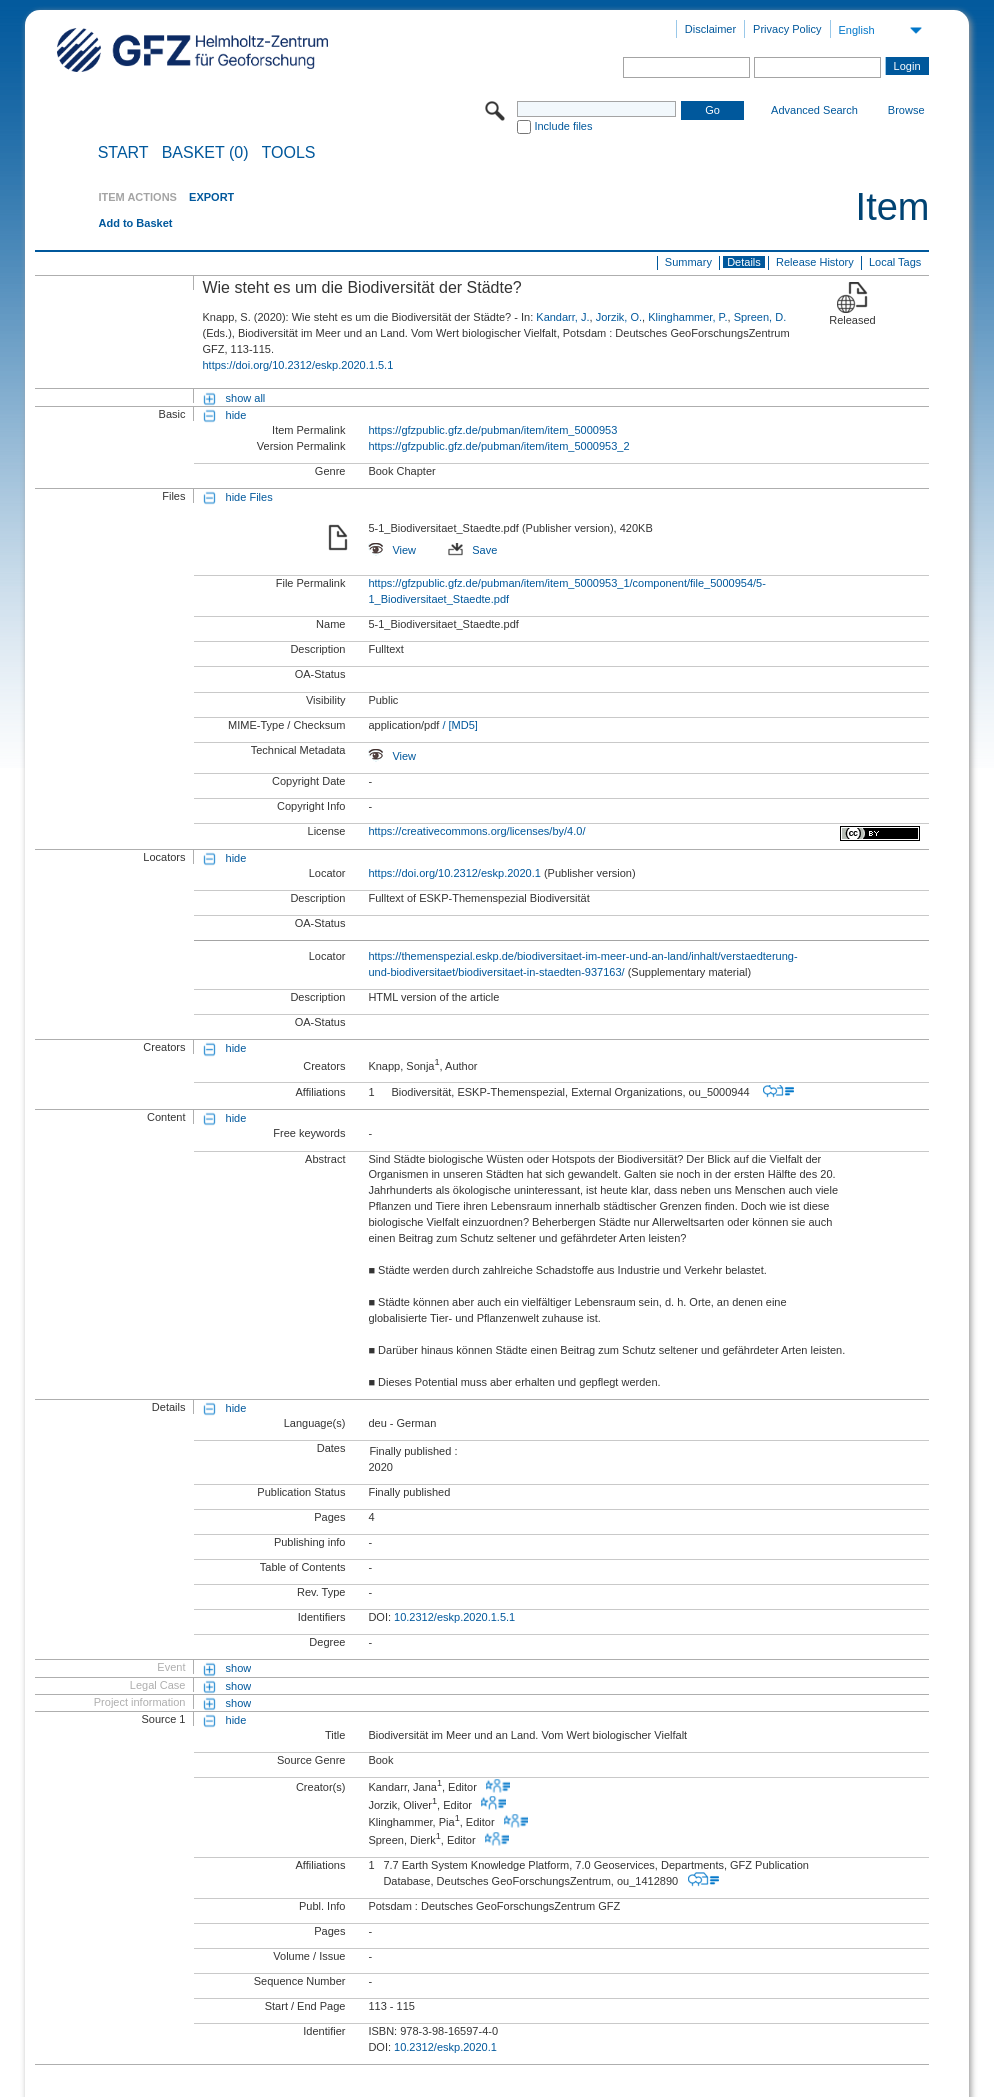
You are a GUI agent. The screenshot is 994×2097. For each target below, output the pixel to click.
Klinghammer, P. (687, 317)
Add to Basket (135, 223)
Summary (688, 262)
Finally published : (413, 1451)
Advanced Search (814, 110)
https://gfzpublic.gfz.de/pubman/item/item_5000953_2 (498, 446)
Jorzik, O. (619, 317)
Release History (815, 262)
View (392, 550)
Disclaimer (710, 29)
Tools (289, 153)
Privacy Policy (787, 29)
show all (246, 398)
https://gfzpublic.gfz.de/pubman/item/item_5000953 (492, 430)
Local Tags (895, 262)
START (123, 153)
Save (472, 550)
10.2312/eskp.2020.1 (445, 2047)
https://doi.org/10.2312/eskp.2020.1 (454, 873)
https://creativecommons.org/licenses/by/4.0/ (476, 831)
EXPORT (211, 197)
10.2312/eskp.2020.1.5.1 (454, 1617)
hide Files (249, 497)
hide (236, 415)
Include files (563, 126)
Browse (906, 110)
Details (744, 262)
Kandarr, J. (562, 317)
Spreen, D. (760, 317)
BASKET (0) (205, 153)
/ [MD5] (458, 725)
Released (852, 320)
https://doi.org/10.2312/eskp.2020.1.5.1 (297, 365)
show (239, 1668)
